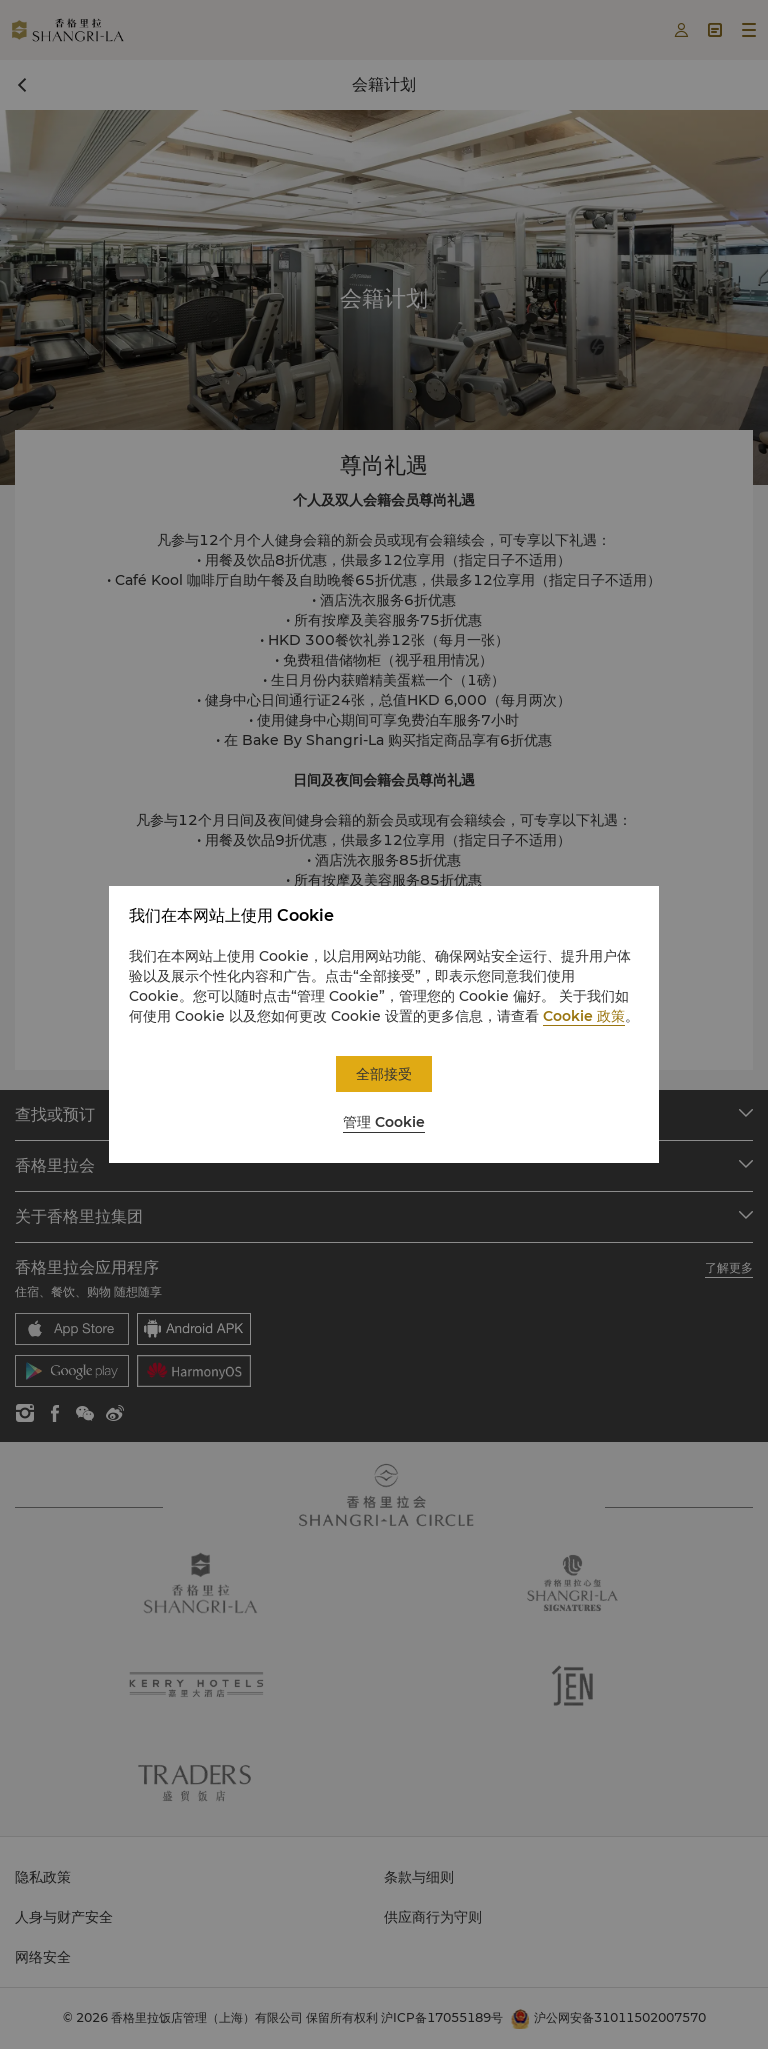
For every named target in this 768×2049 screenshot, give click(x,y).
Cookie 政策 (584, 1016)
